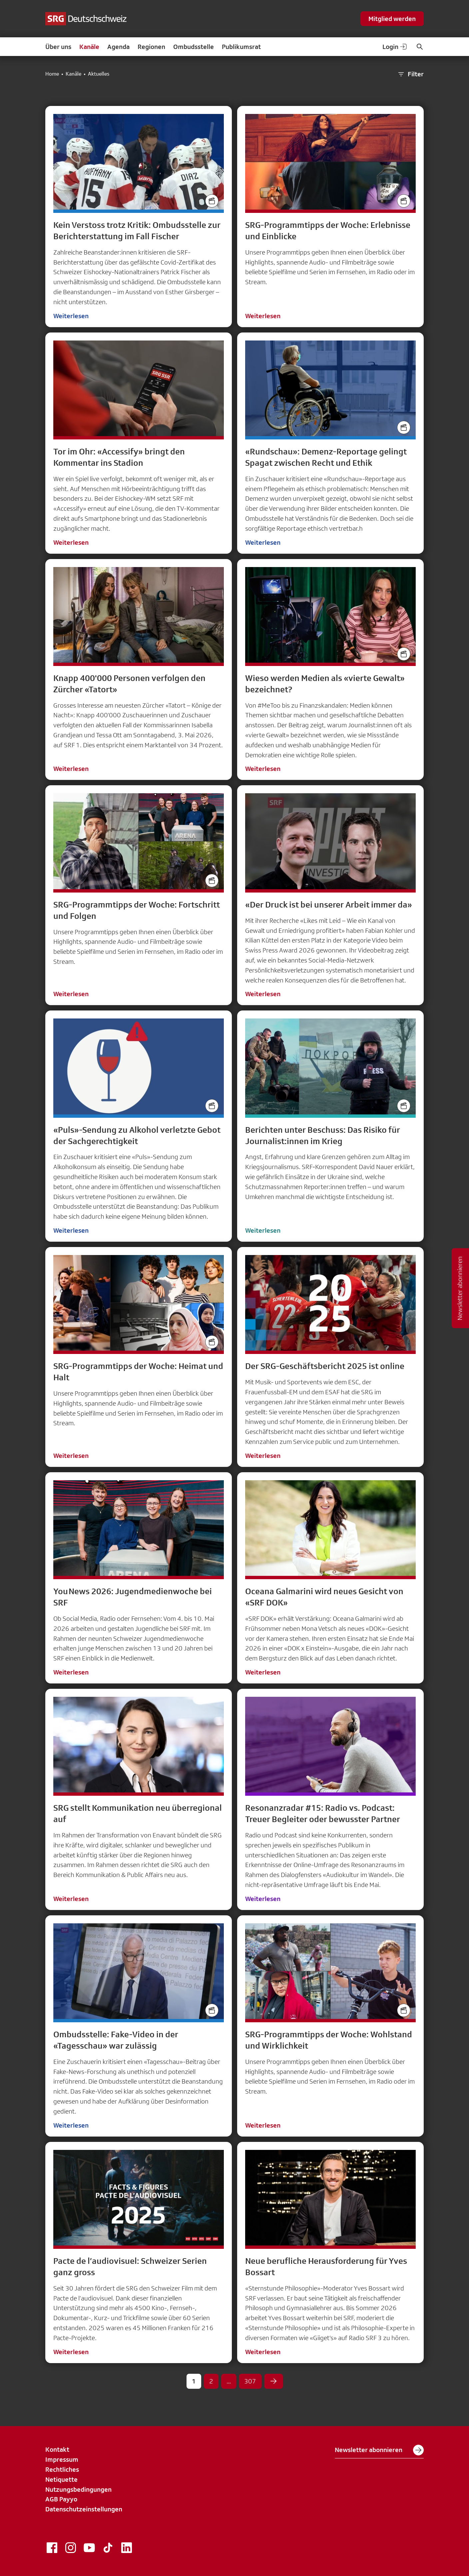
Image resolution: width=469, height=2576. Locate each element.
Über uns (58, 46)
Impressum (61, 2459)
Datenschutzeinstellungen (83, 2509)
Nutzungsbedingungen (78, 2489)
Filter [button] (410, 74)
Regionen (151, 46)
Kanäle (89, 46)
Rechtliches (62, 2469)
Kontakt (57, 2449)
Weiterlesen (71, 316)
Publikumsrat (241, 46)
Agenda (118, 46)
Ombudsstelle (193, 46)
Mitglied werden (392, 18)
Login (395, 47)
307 (250, 2381)
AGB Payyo (61, 2499)
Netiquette (61, 2479)
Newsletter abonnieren (379, 2450)
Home (52, 74)
